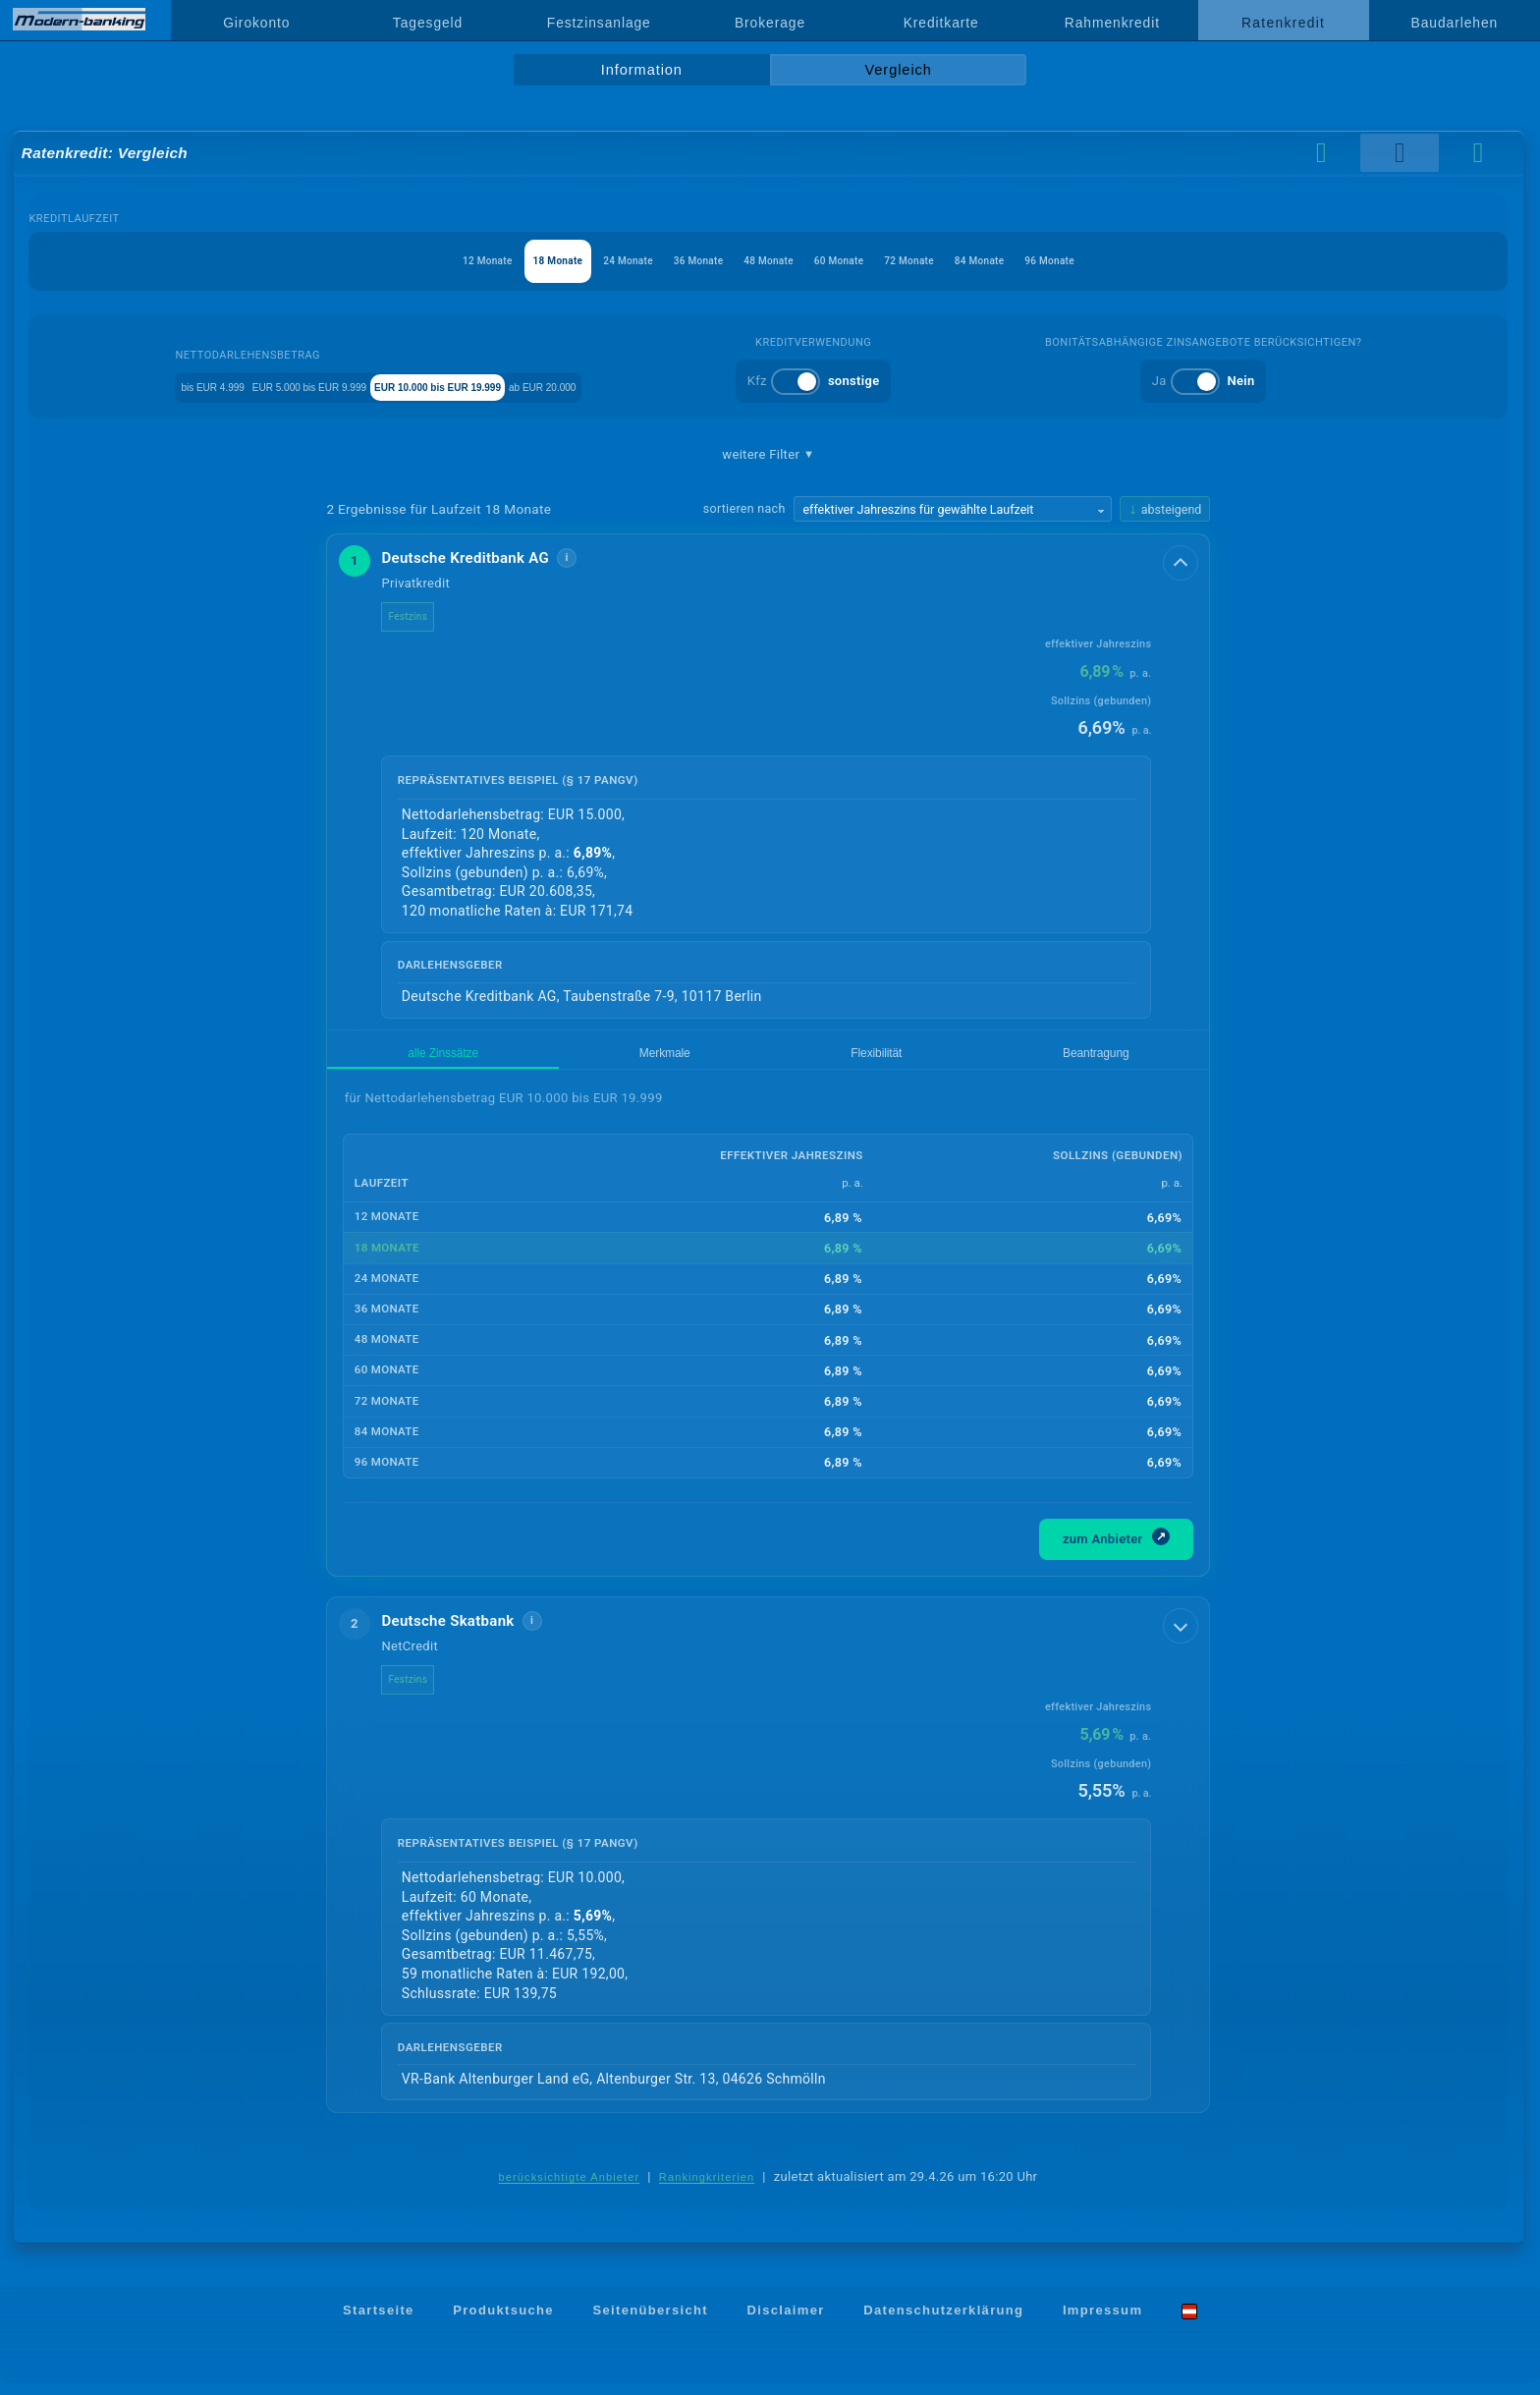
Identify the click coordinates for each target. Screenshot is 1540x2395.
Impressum (1102, 2321)
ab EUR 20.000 (675, 385)
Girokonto (256, 22)
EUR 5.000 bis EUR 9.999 (329, 385)
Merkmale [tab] (481, 1058)
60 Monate (857, 260)
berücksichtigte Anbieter (569, 2189)
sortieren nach (744, 508)
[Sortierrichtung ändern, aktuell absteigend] (1165, 509)
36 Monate (680, 260)
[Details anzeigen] (1182, 561)
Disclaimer (786, 2321)
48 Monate (768, 260)
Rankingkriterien (707, 2189)
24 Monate (591, 260)
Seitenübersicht (649, 2321)
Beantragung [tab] (665, 1058)
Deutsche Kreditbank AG (481, 558)
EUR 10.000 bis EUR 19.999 (517, 385)
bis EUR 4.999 (182, 385)
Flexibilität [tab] (568, 1058)
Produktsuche (503, 2321)
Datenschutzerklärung (943, 2321)
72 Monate (946, 260)
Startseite (378, 2321)
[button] (768, 782)
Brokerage (770, 22)
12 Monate (413, 260)
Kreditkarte (941, 22)
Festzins (423, 616)
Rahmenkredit (1112, 22)
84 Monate (1035, 260)
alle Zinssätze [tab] (381, 1058)
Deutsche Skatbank (463, 1632)
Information (642, 70)
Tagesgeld (428, 22)
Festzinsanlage (599, 22)
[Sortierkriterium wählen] (953, 509)
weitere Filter (768, 455)
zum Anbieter (1117, 1547)
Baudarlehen (1455, 22)
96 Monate (1124, 260)
